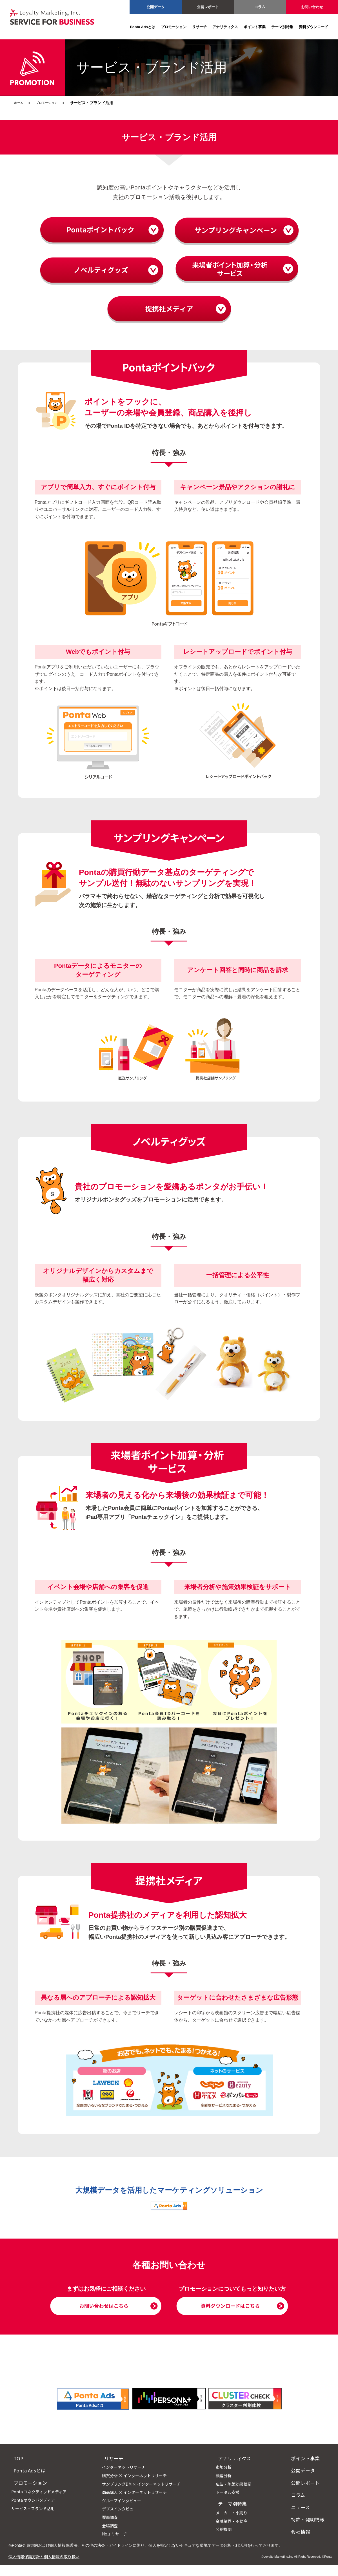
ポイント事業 (255, 27)
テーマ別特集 (282, 27)
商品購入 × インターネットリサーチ (136, 2503)
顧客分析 (228, 2486)
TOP (16, 2469)
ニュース (302, 2518)
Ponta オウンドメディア (33, 2511)
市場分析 (228, 2478)
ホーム (20, 102)
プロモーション (173, 27)
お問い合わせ (312, 7)
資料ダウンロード (313, 27)
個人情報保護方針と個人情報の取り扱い (43, 2567)
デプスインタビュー (121, 2520)
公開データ (155, 7)
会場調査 (112, 2536)
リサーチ (199, 27)
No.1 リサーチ (116, 2545)
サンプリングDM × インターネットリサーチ (143, 2494)
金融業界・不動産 (236, 2532)
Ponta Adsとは (142, 27)
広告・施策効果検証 (237, 2494)
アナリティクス (225, 27)
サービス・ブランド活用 (33, 2519)
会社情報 (302, 2542)
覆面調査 (112, 2528)
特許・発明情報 (309, 2530)
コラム (259, 7)
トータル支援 (232, 2503)
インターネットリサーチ (125, 2478)
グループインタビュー (123, 2511)
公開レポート (208, 7)
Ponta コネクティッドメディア (38, 2502)
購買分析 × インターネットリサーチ (136, 2486)
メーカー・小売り (236, 2523)
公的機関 (228, 2540)
